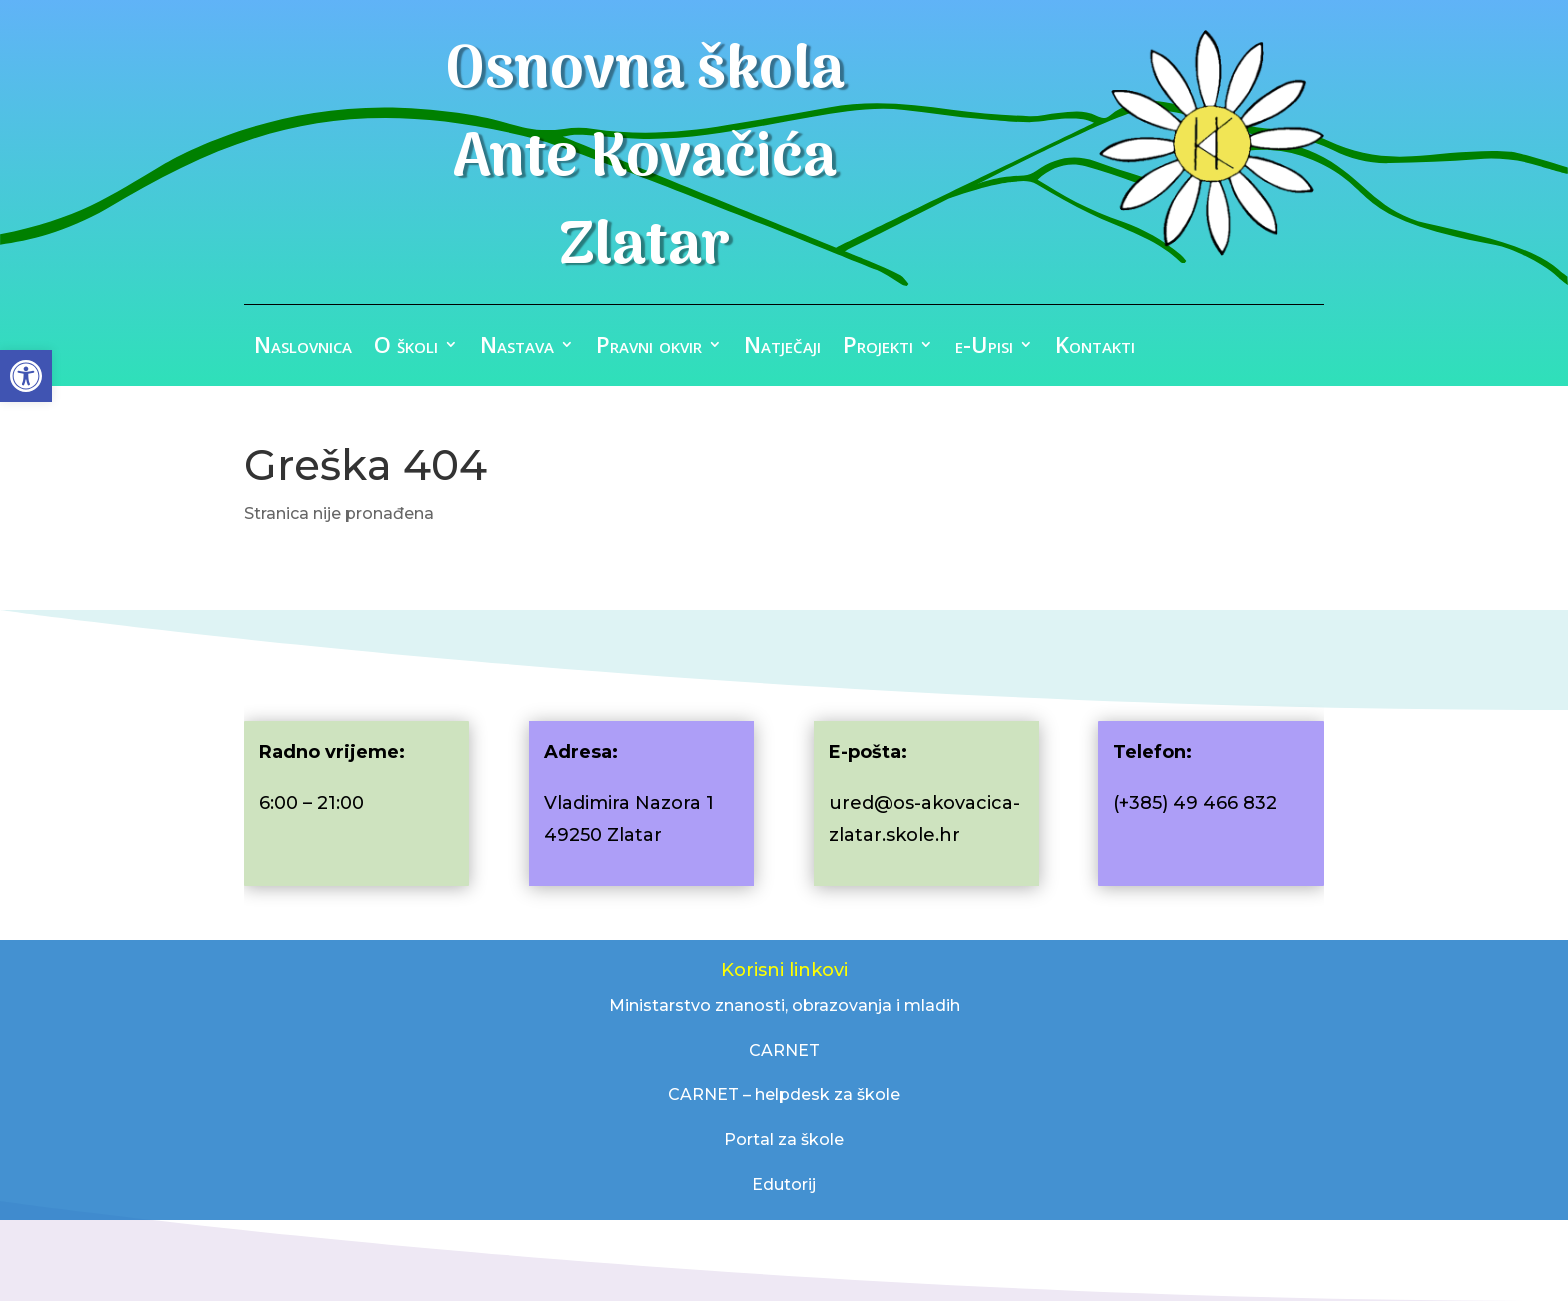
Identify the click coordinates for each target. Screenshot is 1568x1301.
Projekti (878, 348)
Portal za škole (784, 1139)
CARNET (784, 1050)
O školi (406, 348)
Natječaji (782, 348)
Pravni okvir (649, 348)
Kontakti (1095, 348)
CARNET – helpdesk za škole (784, 1094)
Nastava (517, 348)
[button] (26, 376)
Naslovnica (303, 348)
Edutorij (784, 1184)
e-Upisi (984, 348)
